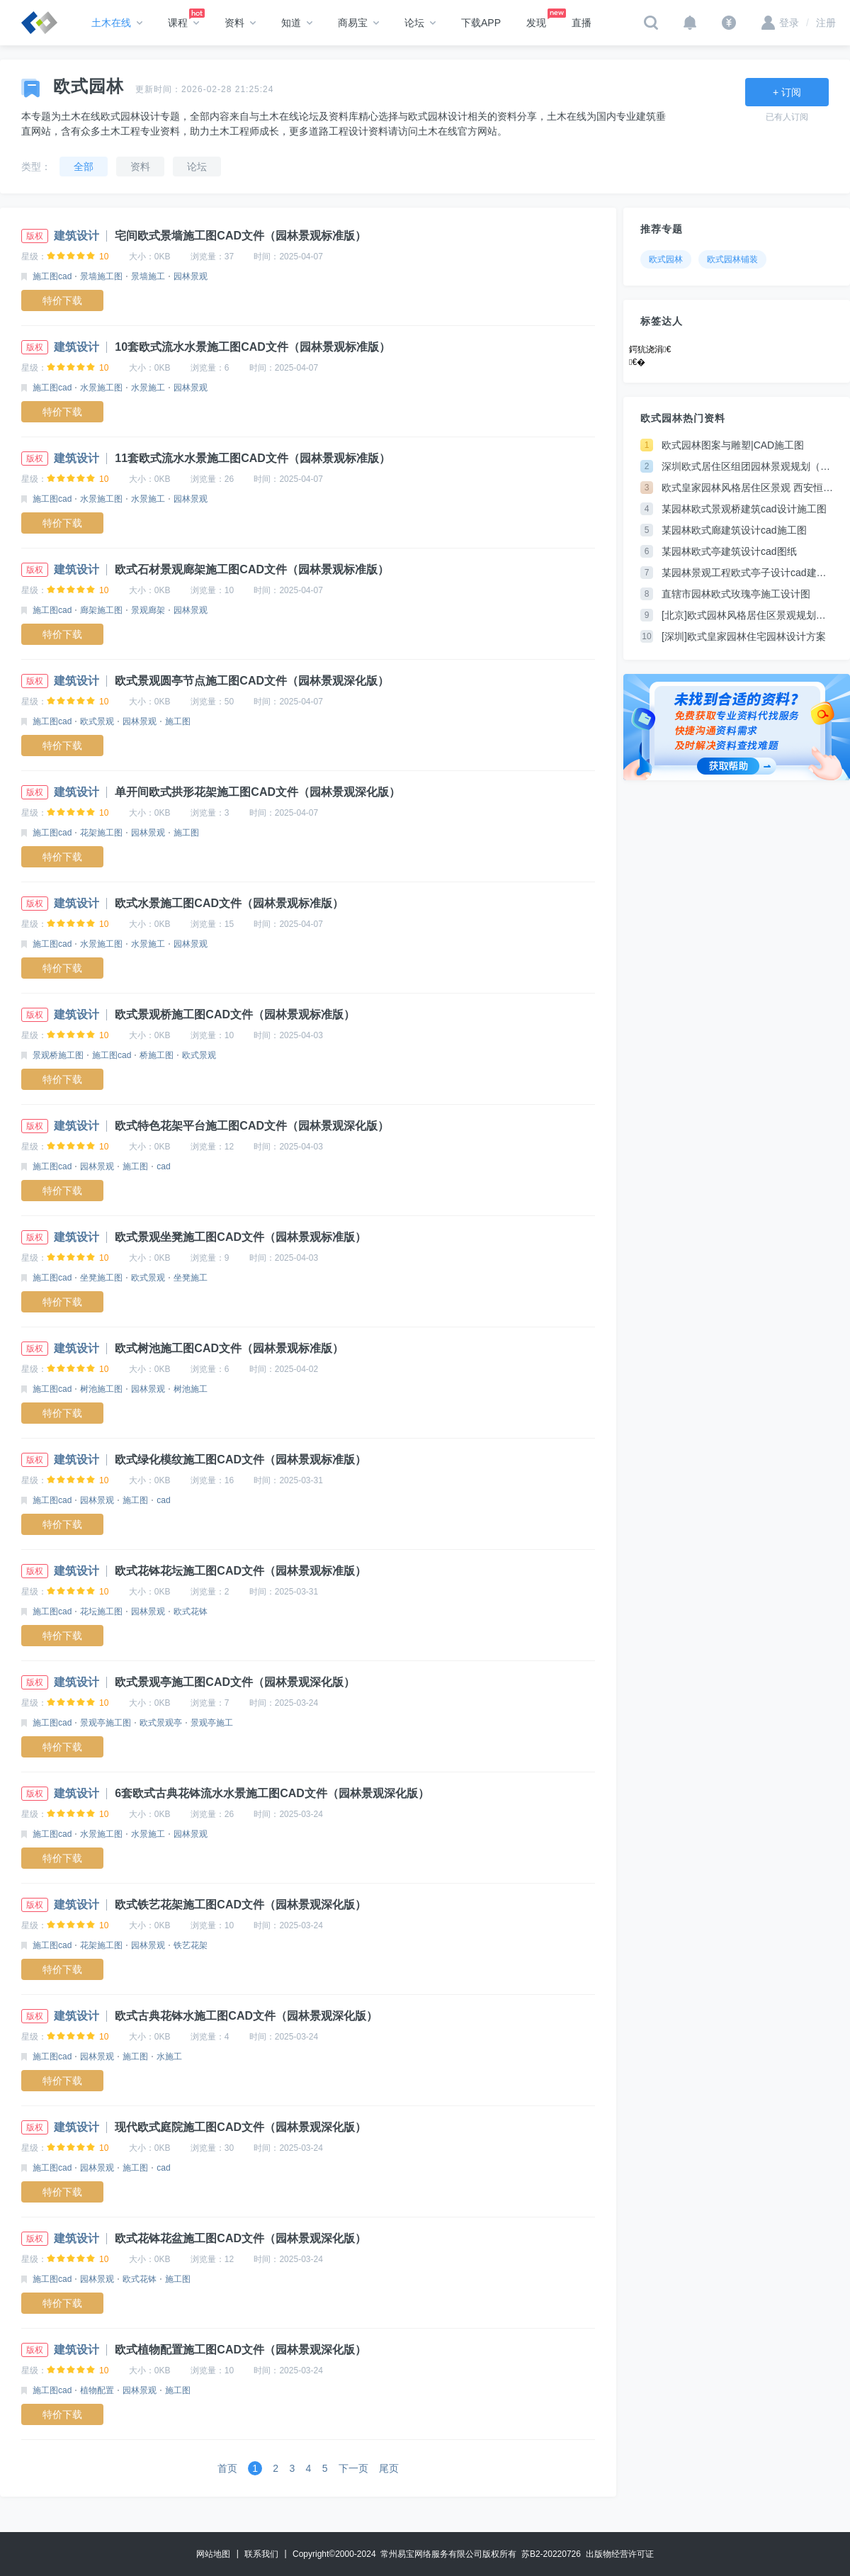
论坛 (420, 22)
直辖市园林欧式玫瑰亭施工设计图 (736, 594)
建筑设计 (76, 236)
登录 (780, 23)
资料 (240, 22)
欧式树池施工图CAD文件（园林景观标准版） (229, 1348)
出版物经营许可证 (620, 2554)
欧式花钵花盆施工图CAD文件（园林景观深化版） (240, 2238)
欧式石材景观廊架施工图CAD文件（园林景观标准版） (252, 569)
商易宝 (358, 22)
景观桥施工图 (58, 1055)
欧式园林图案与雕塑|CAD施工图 (733, 445)
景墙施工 (148, 276)
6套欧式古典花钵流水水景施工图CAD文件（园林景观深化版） (272, 1793)
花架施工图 (101, 833)
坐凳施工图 (101, 1278)
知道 (296, 22)
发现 (542, 18)
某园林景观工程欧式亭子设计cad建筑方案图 (747, 572)
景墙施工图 (101, 276)
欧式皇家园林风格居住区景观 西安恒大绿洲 (747, 487)
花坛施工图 (101, 1611)
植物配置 (97, 2390)
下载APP (481, 22)
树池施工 (191, 1389)
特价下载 (62, 300)
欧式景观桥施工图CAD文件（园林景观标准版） (235, 1014)
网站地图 (213, 2554)
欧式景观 (97, 721)
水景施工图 (101, 388)
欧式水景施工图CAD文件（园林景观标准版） (229, 903)
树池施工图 (101, 1389)
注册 (821, 22)
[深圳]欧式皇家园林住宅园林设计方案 (744, 636)
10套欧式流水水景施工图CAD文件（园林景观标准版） (252, 347)
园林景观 (191, 276)
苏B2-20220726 (551, 2554)
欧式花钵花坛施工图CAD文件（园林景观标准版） (240, 1571)
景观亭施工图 (105, 1723)
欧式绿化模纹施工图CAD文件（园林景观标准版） (240, 1459)
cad (163, 1166)
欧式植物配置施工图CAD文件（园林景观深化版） (240, 2350)
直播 (581, 22)
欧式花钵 (191, 1611)
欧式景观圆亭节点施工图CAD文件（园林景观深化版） (252, 681)
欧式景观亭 (161, 1723)
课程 (183, 22)
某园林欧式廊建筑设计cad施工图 (734, 530)
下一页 (353, 2468)
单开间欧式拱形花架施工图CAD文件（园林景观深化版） (257, 792)
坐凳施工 (191, 1278)
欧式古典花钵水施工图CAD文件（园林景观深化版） (246, 2016)
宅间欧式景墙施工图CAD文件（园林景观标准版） (240, 236)
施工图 (178, 721)
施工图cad (52, 276)
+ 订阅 (787, 92)
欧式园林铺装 (732, 259)
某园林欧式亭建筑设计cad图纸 (729, 551)
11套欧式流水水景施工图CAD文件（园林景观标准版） (252, 458)
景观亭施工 (212, 1723)
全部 (84, 166)
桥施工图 (157, 1055)
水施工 (169, 2057)
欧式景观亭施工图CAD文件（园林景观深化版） (235, 1682)
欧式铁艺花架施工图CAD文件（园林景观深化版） (240, 1905)
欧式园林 (666, 259)
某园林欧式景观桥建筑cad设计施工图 (744, 508)
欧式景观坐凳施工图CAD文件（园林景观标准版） (240, 1237)
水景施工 (148, 388)
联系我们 (261, 2554)
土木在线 (116, 22)
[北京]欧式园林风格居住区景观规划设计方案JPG (747, 615)
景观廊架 (148, 610)
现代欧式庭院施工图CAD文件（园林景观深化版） (240, 2127)
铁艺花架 (191, 1945)
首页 (227, 2468)
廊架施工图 (101, 610)
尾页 (389, 2468)
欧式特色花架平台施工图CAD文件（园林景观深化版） (252, 1126)
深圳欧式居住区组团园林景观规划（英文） (747, 466)
